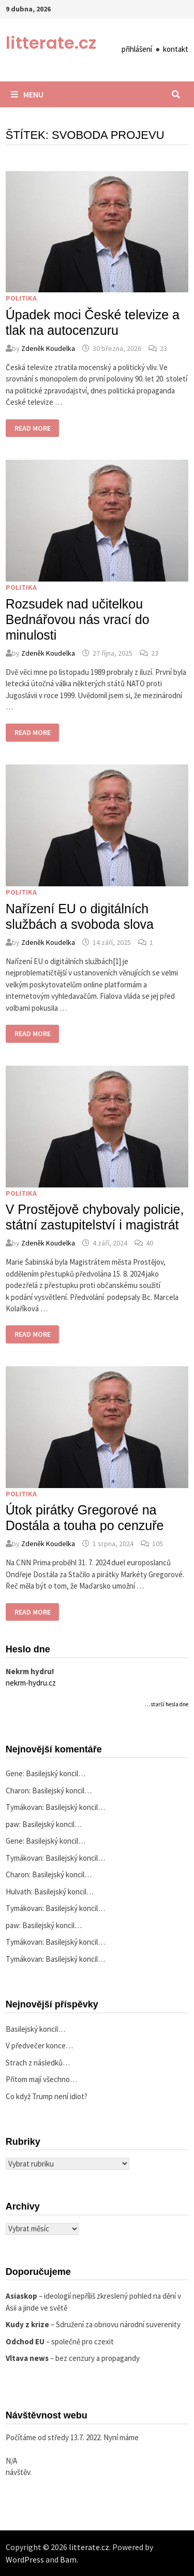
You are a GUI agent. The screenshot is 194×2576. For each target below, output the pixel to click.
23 (163, 348)
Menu (27, 94)
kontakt (175, 49)
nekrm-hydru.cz (31, 1683)
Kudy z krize (27, 2324)
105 (157, 1543)
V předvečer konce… (39, 2045)
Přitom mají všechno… (41, 2079)
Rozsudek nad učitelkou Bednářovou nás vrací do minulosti (78, 619)
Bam (68, 2559)
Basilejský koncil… (55, 1773)
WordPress (25, 2559)
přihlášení (137, 49)
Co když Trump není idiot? (46, 2096)
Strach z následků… (38, 2063)
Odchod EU (25, 2341)
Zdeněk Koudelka (48, 348)
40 (149, 1243)
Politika (21, 298)
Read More (36, 429)
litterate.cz (51, 42)
